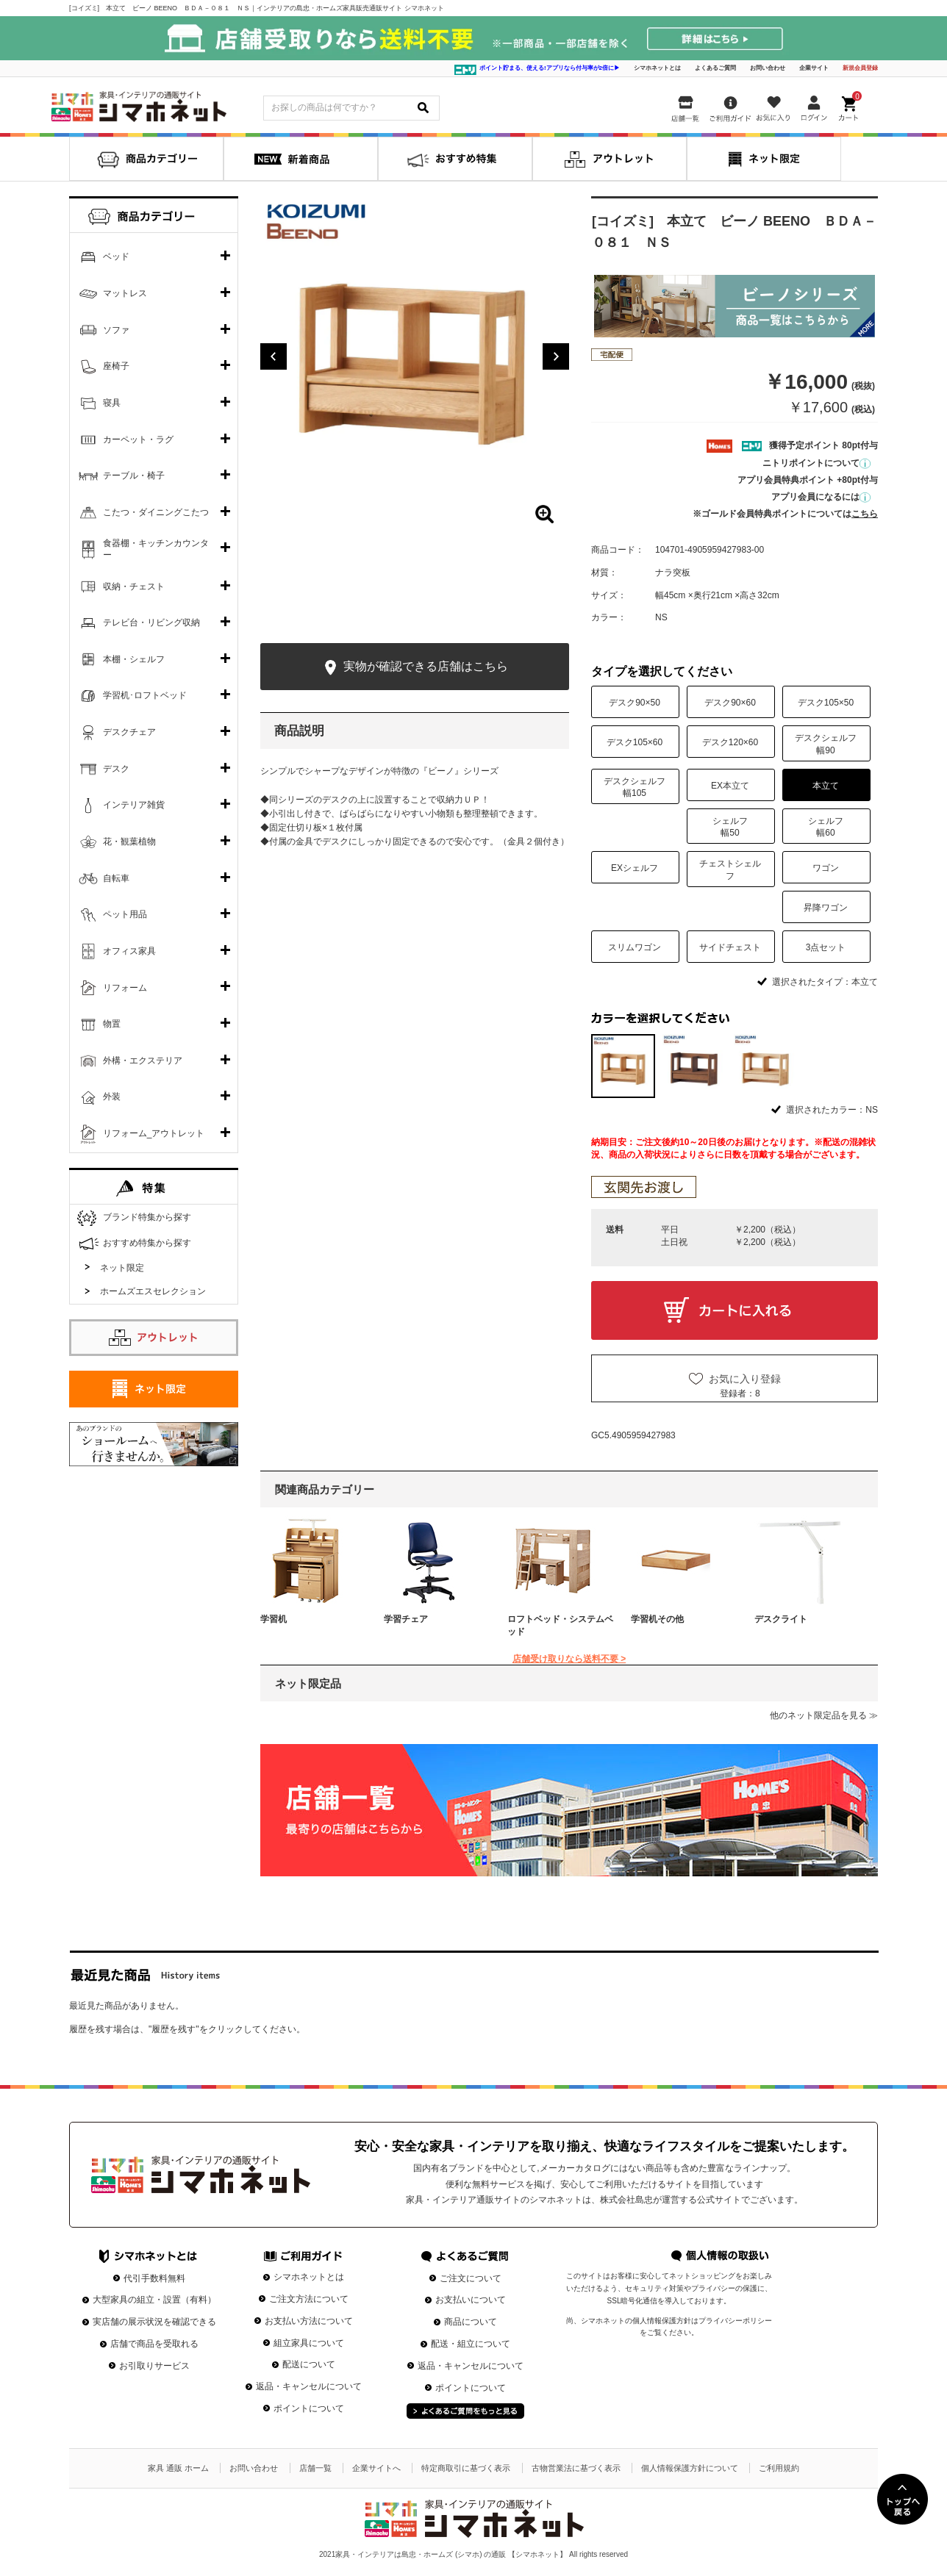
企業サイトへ (376, 2468)
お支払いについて (470, 2300)
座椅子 (116, 366)
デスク (116, 769)
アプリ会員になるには (821, 497)
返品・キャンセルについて (309, 2386)
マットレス (125, 293)
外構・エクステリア (142, 1060)
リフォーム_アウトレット (154, 1133)
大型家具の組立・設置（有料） (154, 2300)
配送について (308, 2364)
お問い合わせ (767, 68)
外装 (112, 1096)
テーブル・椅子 (134, 475)
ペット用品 (125, 914)
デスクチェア (129, 732)
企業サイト (814, 68)
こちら (864, 514)
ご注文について (470, 2278)
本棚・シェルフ (134, 659)
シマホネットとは (657, 68)
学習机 (273, 1619)
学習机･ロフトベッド (145, 695)
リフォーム (125, 988)
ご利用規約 (779, 2468)
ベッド (116, 256)
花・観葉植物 (129, 841)
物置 (112, 1024)
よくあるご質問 (715, 68)
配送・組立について (470, 2344)
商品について (470, 2322)
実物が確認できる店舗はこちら (414, 668)
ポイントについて (309, 2408)
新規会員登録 (860, 68)
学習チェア (406, 1619)
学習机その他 (657, 1619)
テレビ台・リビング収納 (151, 622)
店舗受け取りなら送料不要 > (569, 1659)
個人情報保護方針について (689, 2468)
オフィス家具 (129, 951)
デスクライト (780, 1619)
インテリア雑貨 (134, 805)
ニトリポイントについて (816, 463)
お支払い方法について (309, 2321)
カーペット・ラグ (138, 439)
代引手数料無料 (154, 2278)
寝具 (112, 403)
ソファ (116, 330)
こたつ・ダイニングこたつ (156, 512)
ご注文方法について (309, 2299)
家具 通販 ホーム (178, 2468)
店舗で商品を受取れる (154, 2344)
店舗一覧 (315, 2468)
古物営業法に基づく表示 (576, 2468)
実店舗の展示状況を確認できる (154, 2322)
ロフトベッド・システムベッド (560, 1625)
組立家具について (309, 2343)
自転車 (116, 878)
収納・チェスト (134, 586)
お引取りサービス (154, 2366)
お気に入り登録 (745, 1379)
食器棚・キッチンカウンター (156, 549)
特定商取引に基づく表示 (465, 2468)
